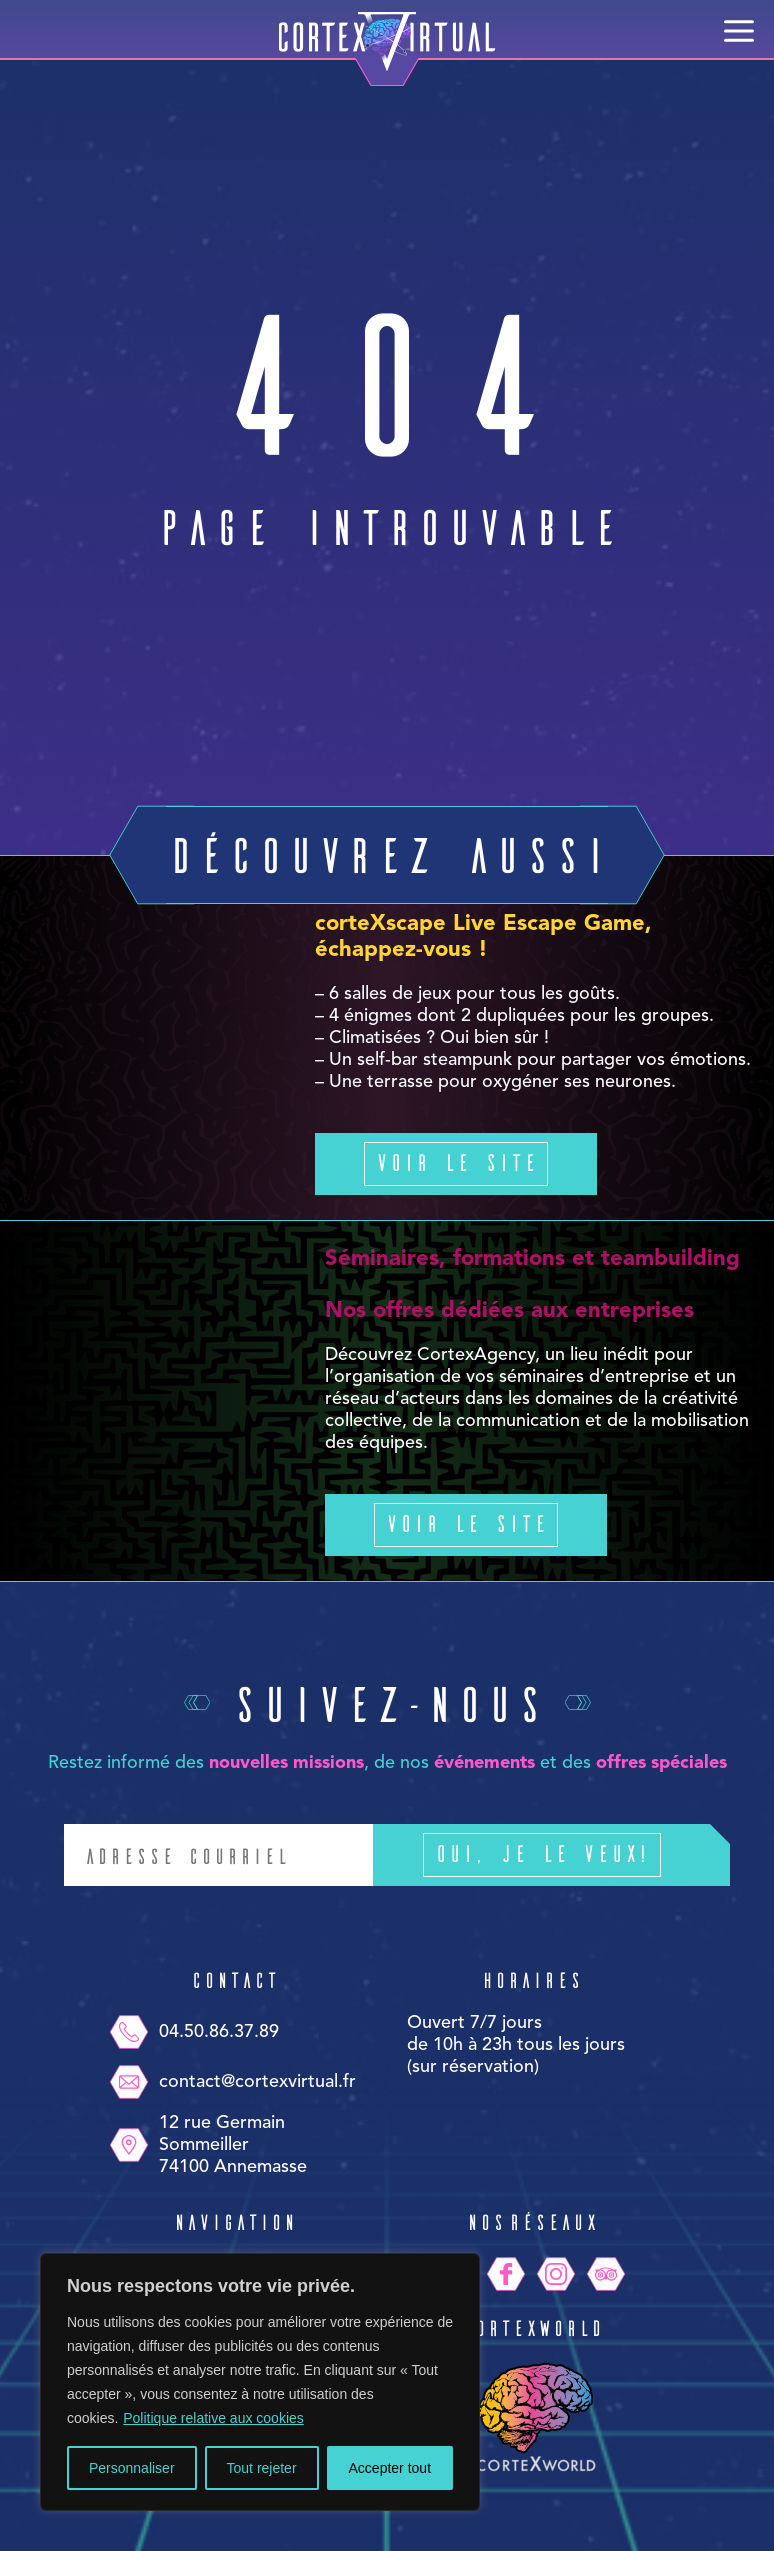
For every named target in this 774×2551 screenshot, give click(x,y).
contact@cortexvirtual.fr (232, 2082)
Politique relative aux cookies (213, 2418)
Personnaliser (132, 2468)
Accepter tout (390, 2468)
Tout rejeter (262, 2468)
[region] (260, 2382)
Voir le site (456, 1161)
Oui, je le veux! (572, 1855)
